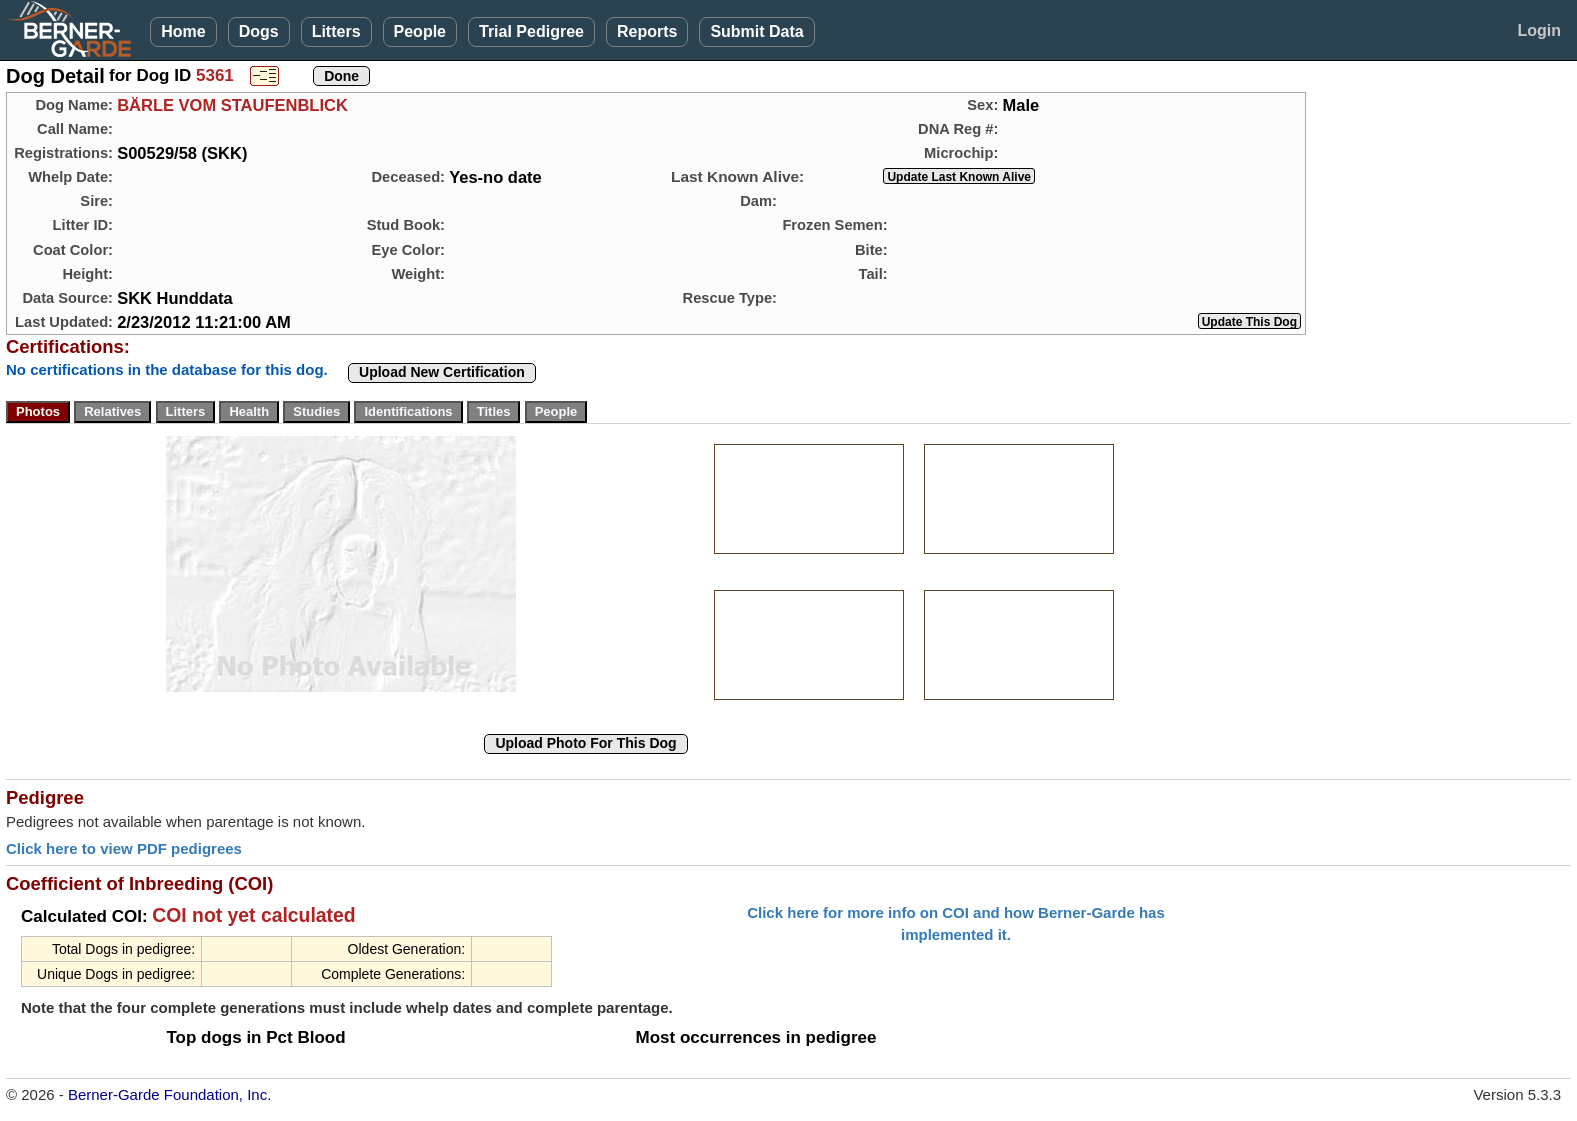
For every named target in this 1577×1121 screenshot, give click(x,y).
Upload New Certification (442, 372)
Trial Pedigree (531, 31)
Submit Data (756, 31)
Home (183, 31)
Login (1539, 30)
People (420, 31)
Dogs (259, 31)
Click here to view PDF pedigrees (124, 848)
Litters (336, 31)
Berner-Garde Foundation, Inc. (169, 1094)
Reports (647, 31)
